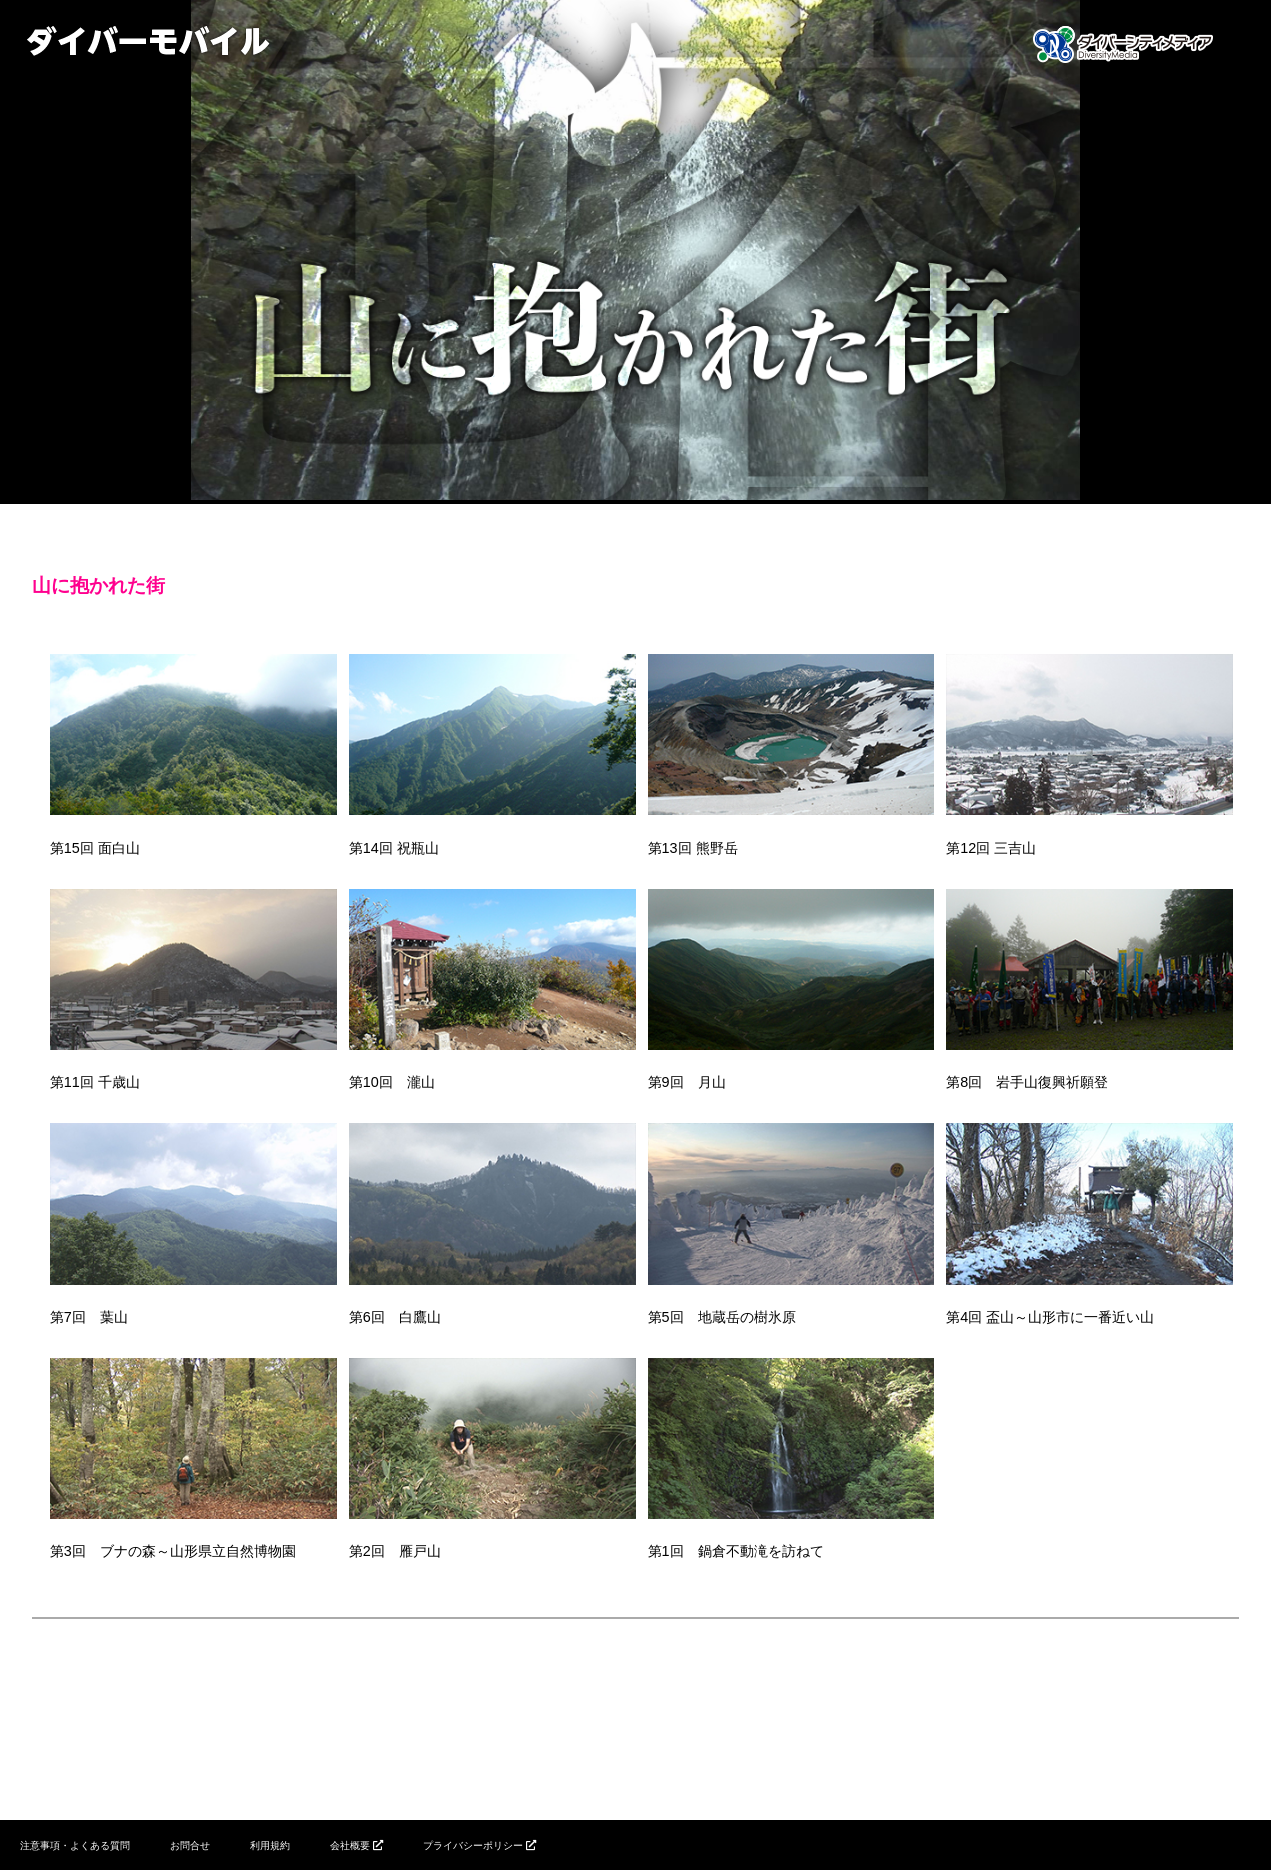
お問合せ (190, 1845)
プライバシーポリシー (473, 1845)
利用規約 (270, 1845)
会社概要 (350, 1845)
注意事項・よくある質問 (75, 1845)
